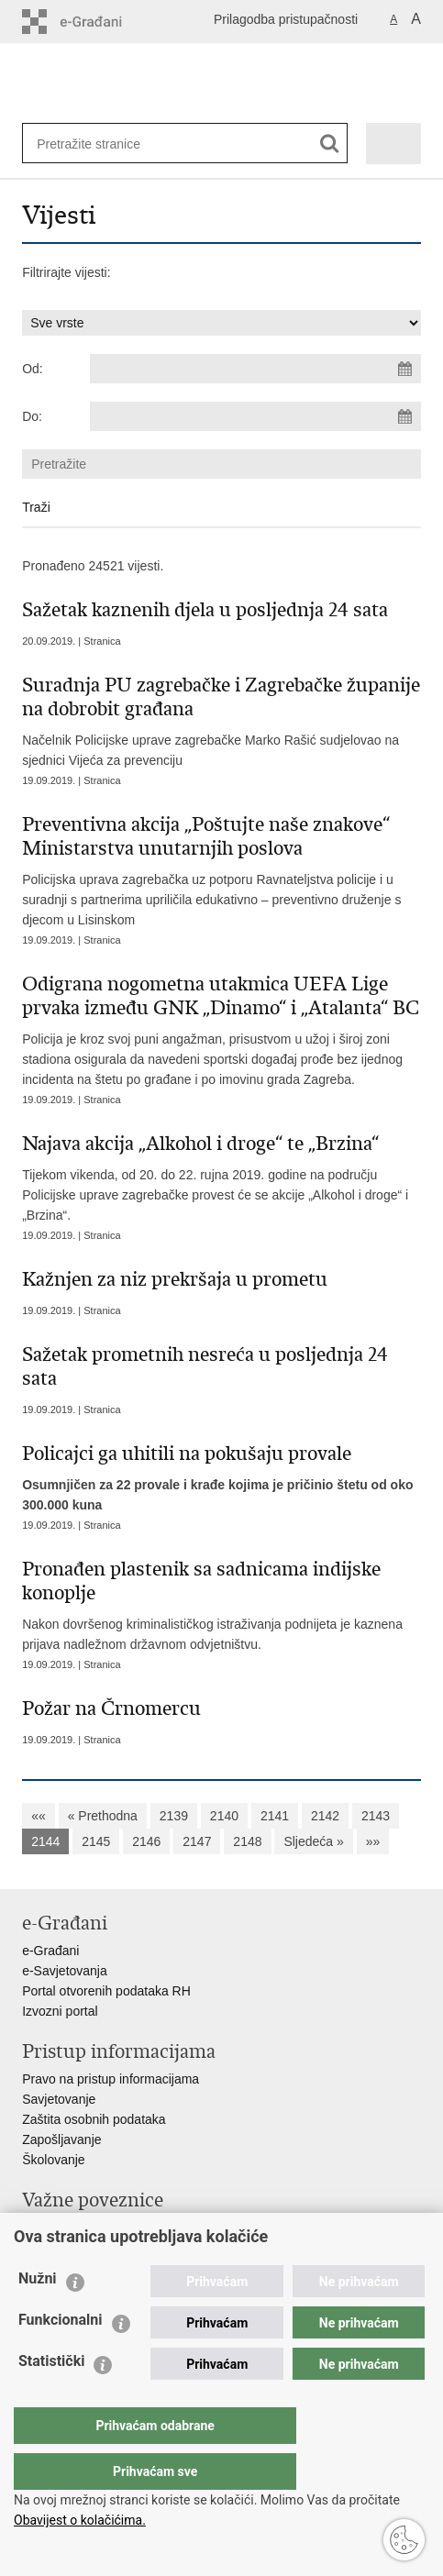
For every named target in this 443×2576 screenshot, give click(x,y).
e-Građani (50, 1950)
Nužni (37, 2315)
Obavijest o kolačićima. (80, 2520)
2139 (174, 1815)
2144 (45, 1841)
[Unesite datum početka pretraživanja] (255, 368)
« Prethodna (103, 1815)
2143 (375, 1815)
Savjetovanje (58, 2099)
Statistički (51, 2397)
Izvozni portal (59, 2011)
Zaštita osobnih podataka (93, 2119)
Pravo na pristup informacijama (110, 2079)
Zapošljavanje (61, 2139)
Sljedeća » (313, 1841)
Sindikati (46, 2247)
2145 (96, 1841)
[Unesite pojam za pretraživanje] (96, 143)
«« (38, 1815)
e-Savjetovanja (64, 1970)
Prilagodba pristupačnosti (286, 19)
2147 (197, 1841)
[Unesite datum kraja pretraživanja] (255, 416)
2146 (146, 1841)
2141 (274, 1815)
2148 (247, 1841)
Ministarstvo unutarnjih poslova (110, 2227)
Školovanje (53, 2159)
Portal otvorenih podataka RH (106, 1991)
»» (373, 1841)
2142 (325, 1815)
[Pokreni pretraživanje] (329, 143)
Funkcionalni (60, 2356)
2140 (224, 1815)
